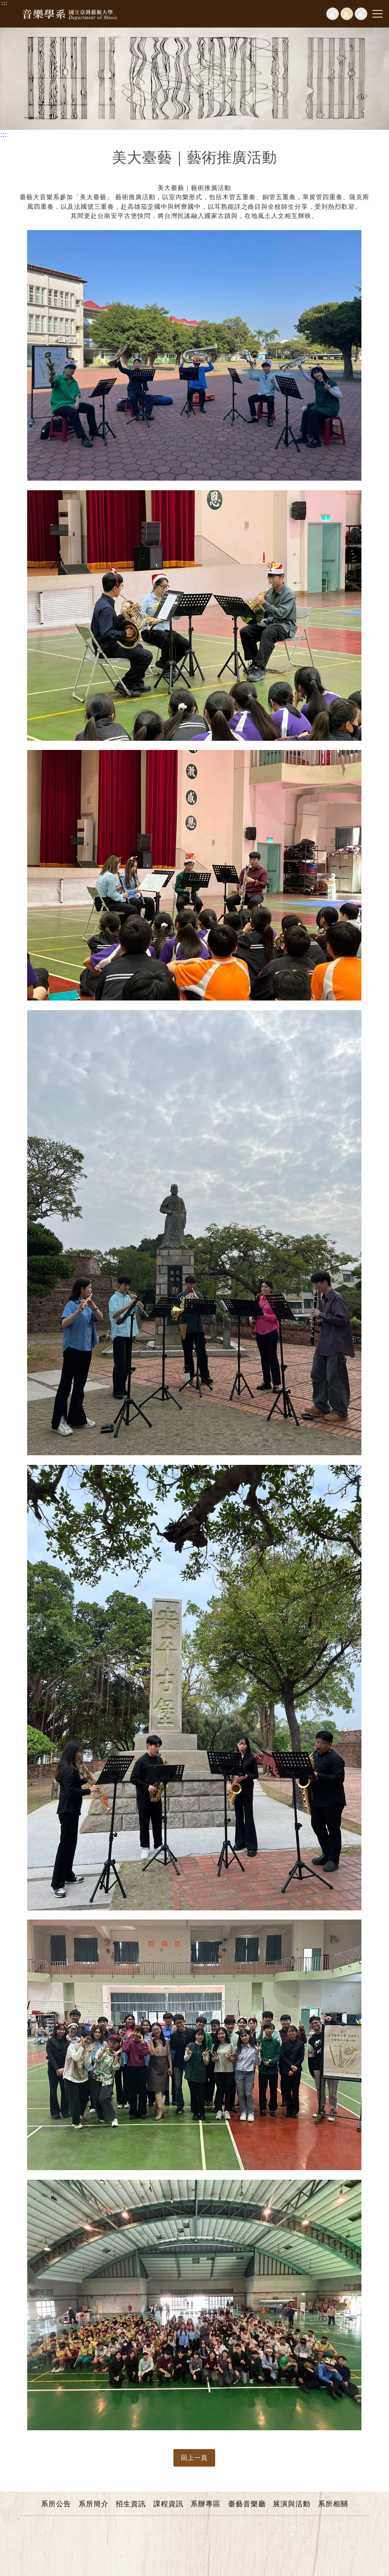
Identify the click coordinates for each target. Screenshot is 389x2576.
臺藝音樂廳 (247, 2504)
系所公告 (56, 2504)
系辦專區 (206, 2504)
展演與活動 (291, 2504)
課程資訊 (168, 2504)
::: (4, 3)
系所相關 (333, 2504)
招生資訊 (131, 2504)
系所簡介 (94, 2504)
